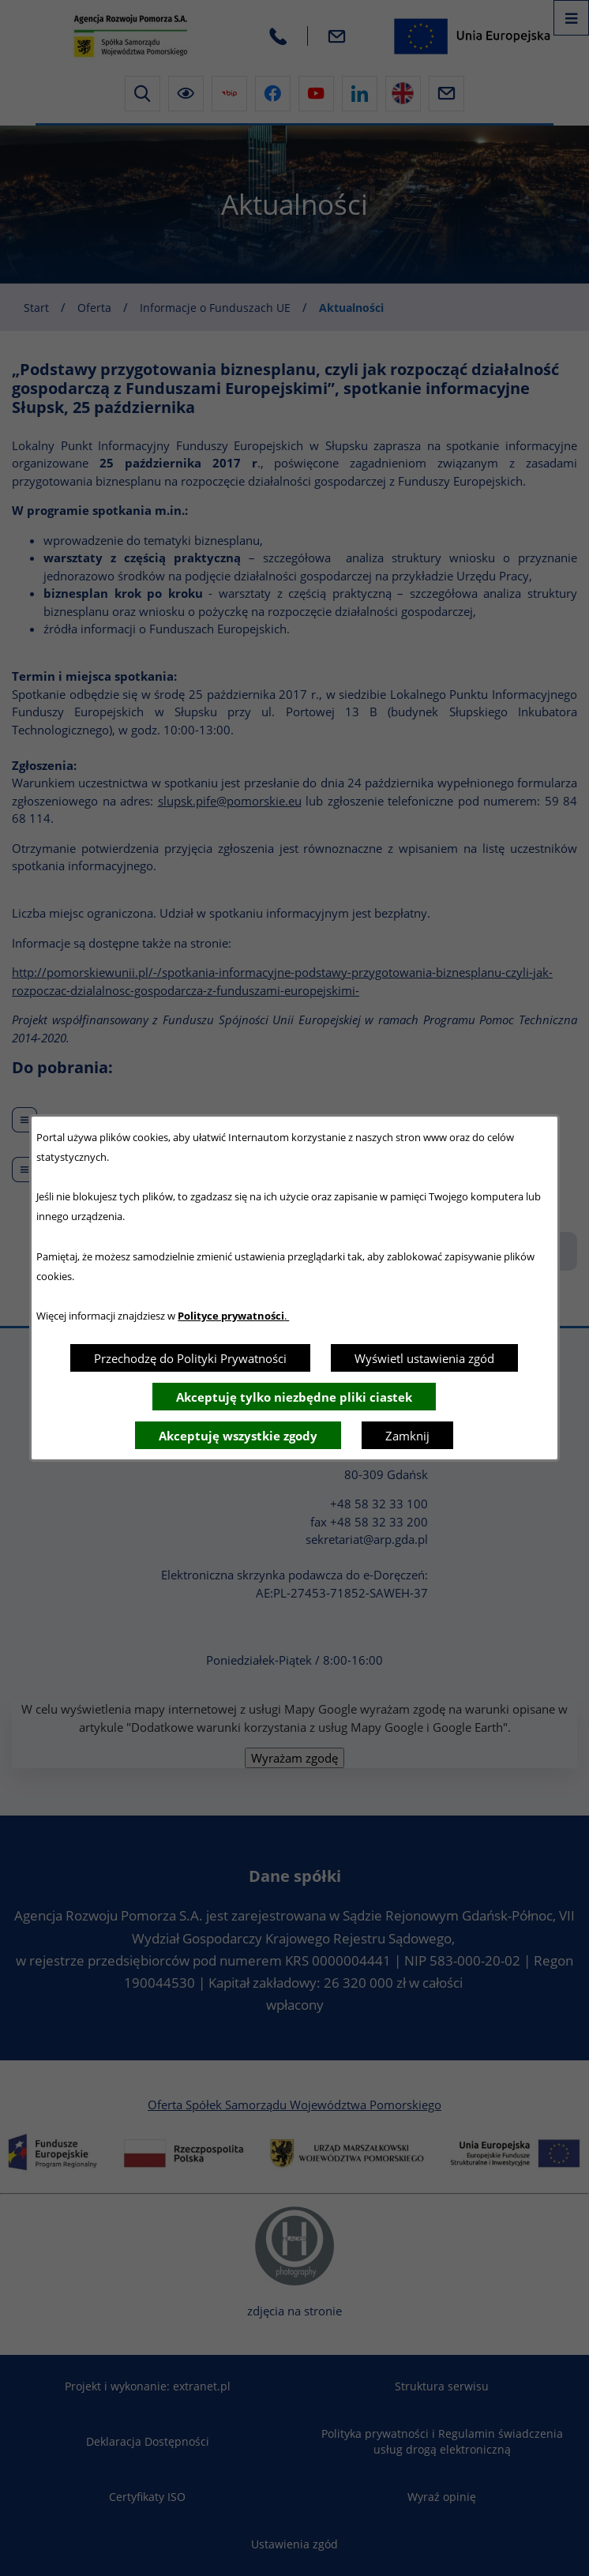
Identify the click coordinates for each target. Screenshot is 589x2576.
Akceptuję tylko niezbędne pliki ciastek (294, 1397)
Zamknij (407, 1436)
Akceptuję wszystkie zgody (238, 1436)
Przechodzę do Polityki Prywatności (190, 1358)
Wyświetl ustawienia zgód (424, 1358)
